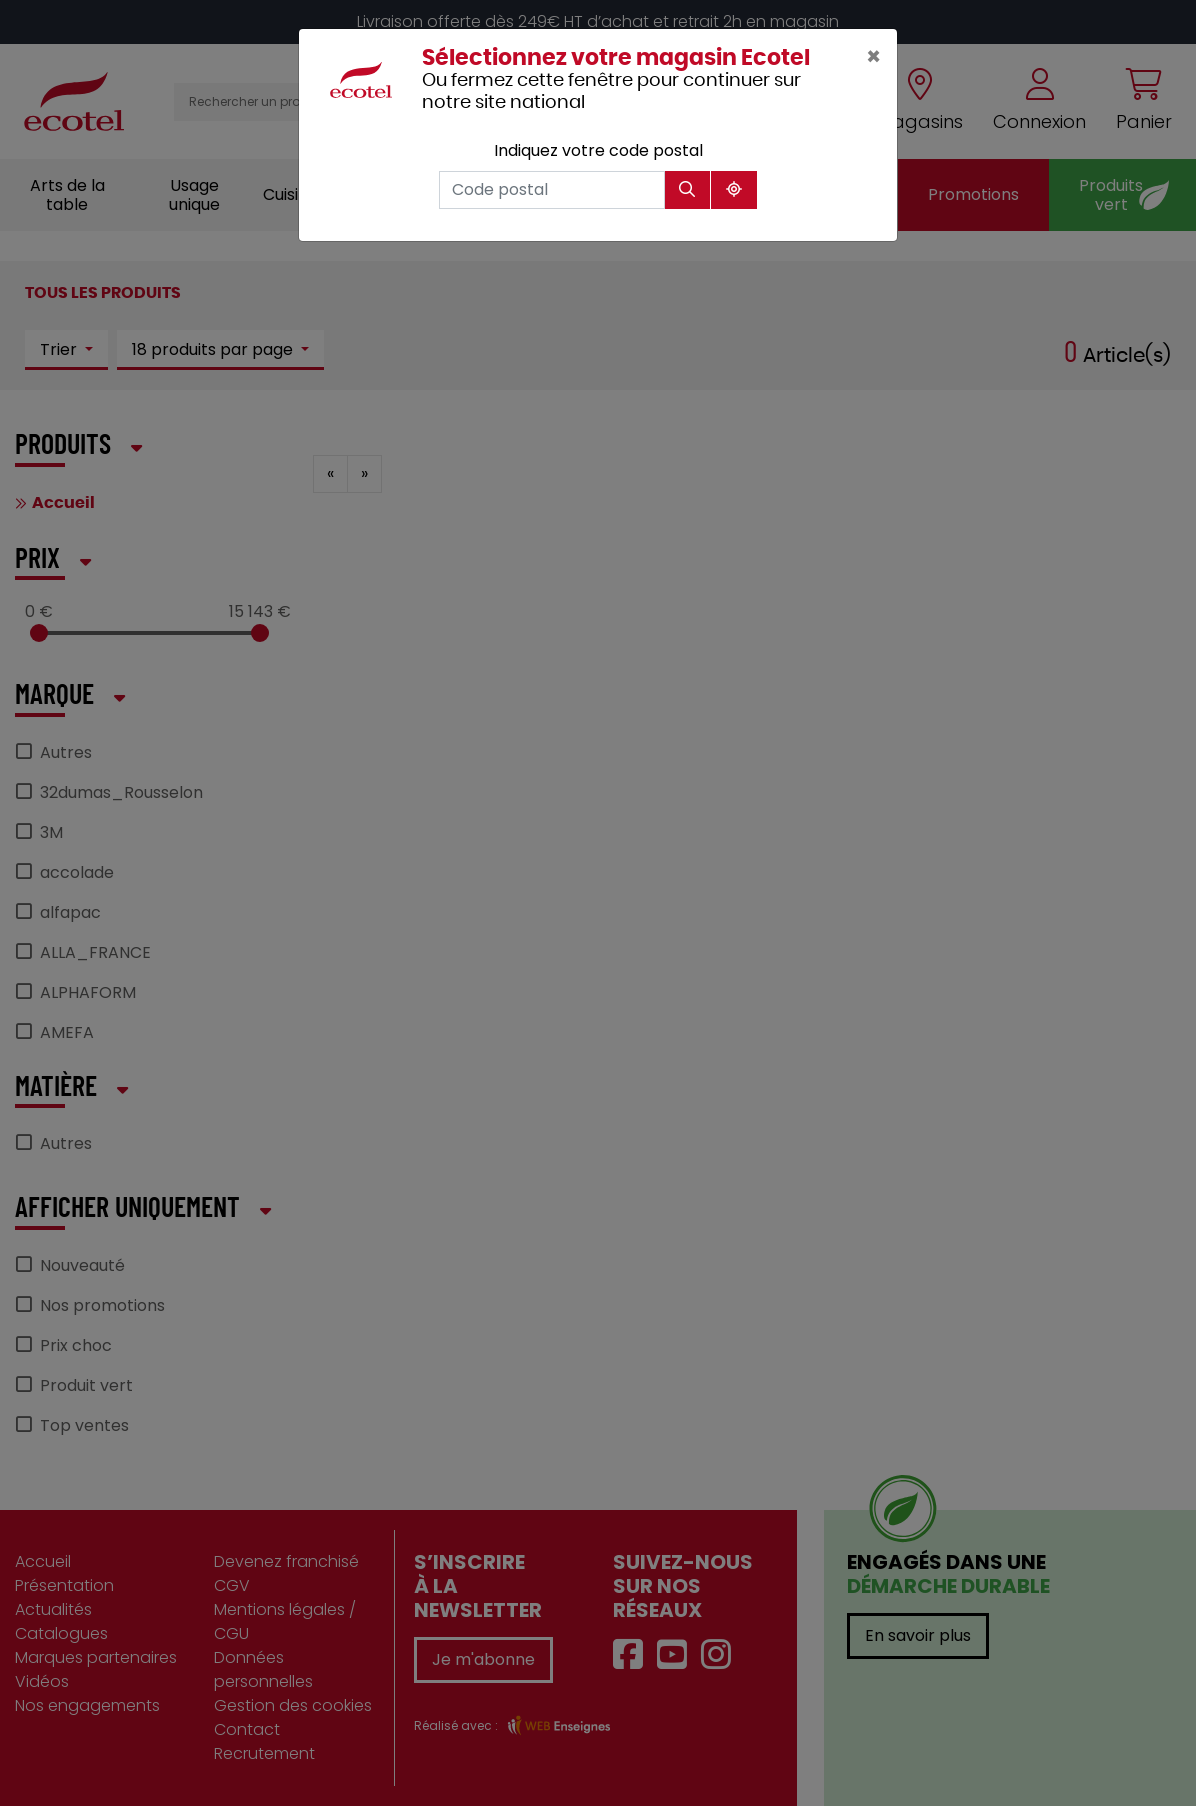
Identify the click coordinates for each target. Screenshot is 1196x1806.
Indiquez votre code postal (598, 150)
